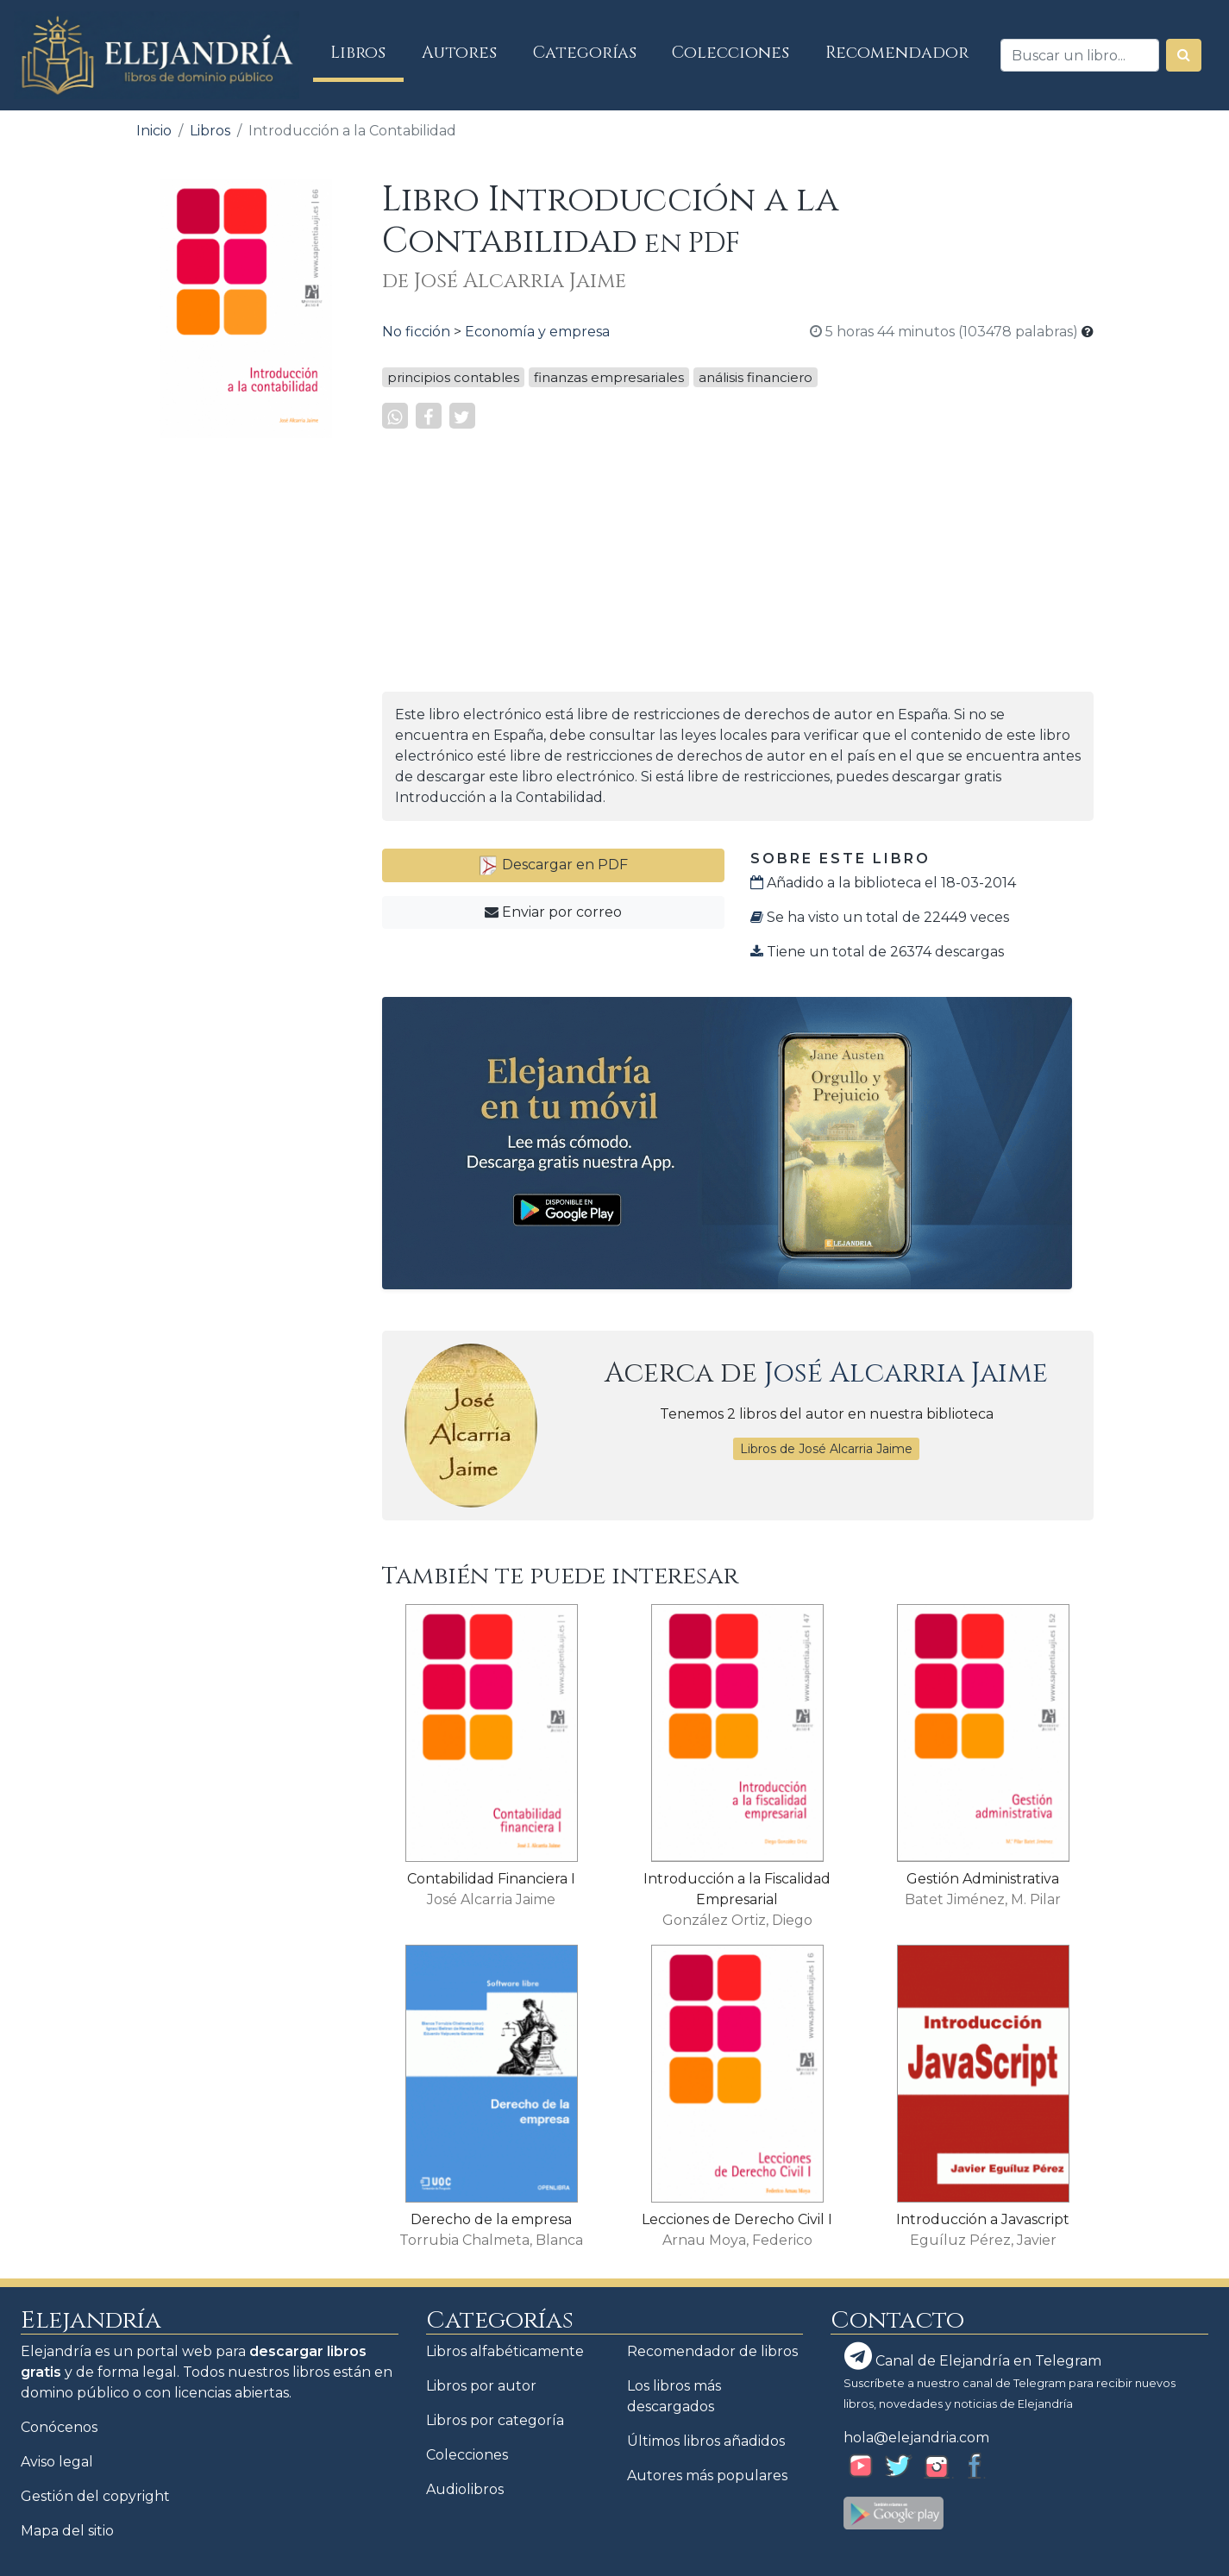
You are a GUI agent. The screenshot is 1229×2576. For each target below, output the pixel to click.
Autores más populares (707, 2475)
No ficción (416, 331)
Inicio (154, 130)
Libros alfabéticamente (505, 2351)
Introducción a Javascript (982, 2219)
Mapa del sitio (67, 2531)
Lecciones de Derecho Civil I (737, 2219)
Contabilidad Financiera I (491, 1879)
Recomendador (897, 52)
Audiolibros (465, 2489)
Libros (367, 52)
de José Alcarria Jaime (504, 281)
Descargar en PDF (553, 864)
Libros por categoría (495, 2420)
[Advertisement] (246, 710)
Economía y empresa (537, 331)
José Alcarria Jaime (906, 1373)
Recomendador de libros (712, 2351)
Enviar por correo (553, 912)
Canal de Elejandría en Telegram (972, 2356)
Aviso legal (57, 2462)
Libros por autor (481, 2386)
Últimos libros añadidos (706, 2441)
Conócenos (59, 2427)
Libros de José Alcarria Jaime (826, 1449)
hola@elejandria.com (916, 2437)
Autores (459, 52)
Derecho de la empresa (491, 2219)
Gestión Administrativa (982, 1879)
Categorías (584, 52)
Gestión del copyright (95, 2496)
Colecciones (730, 52)
